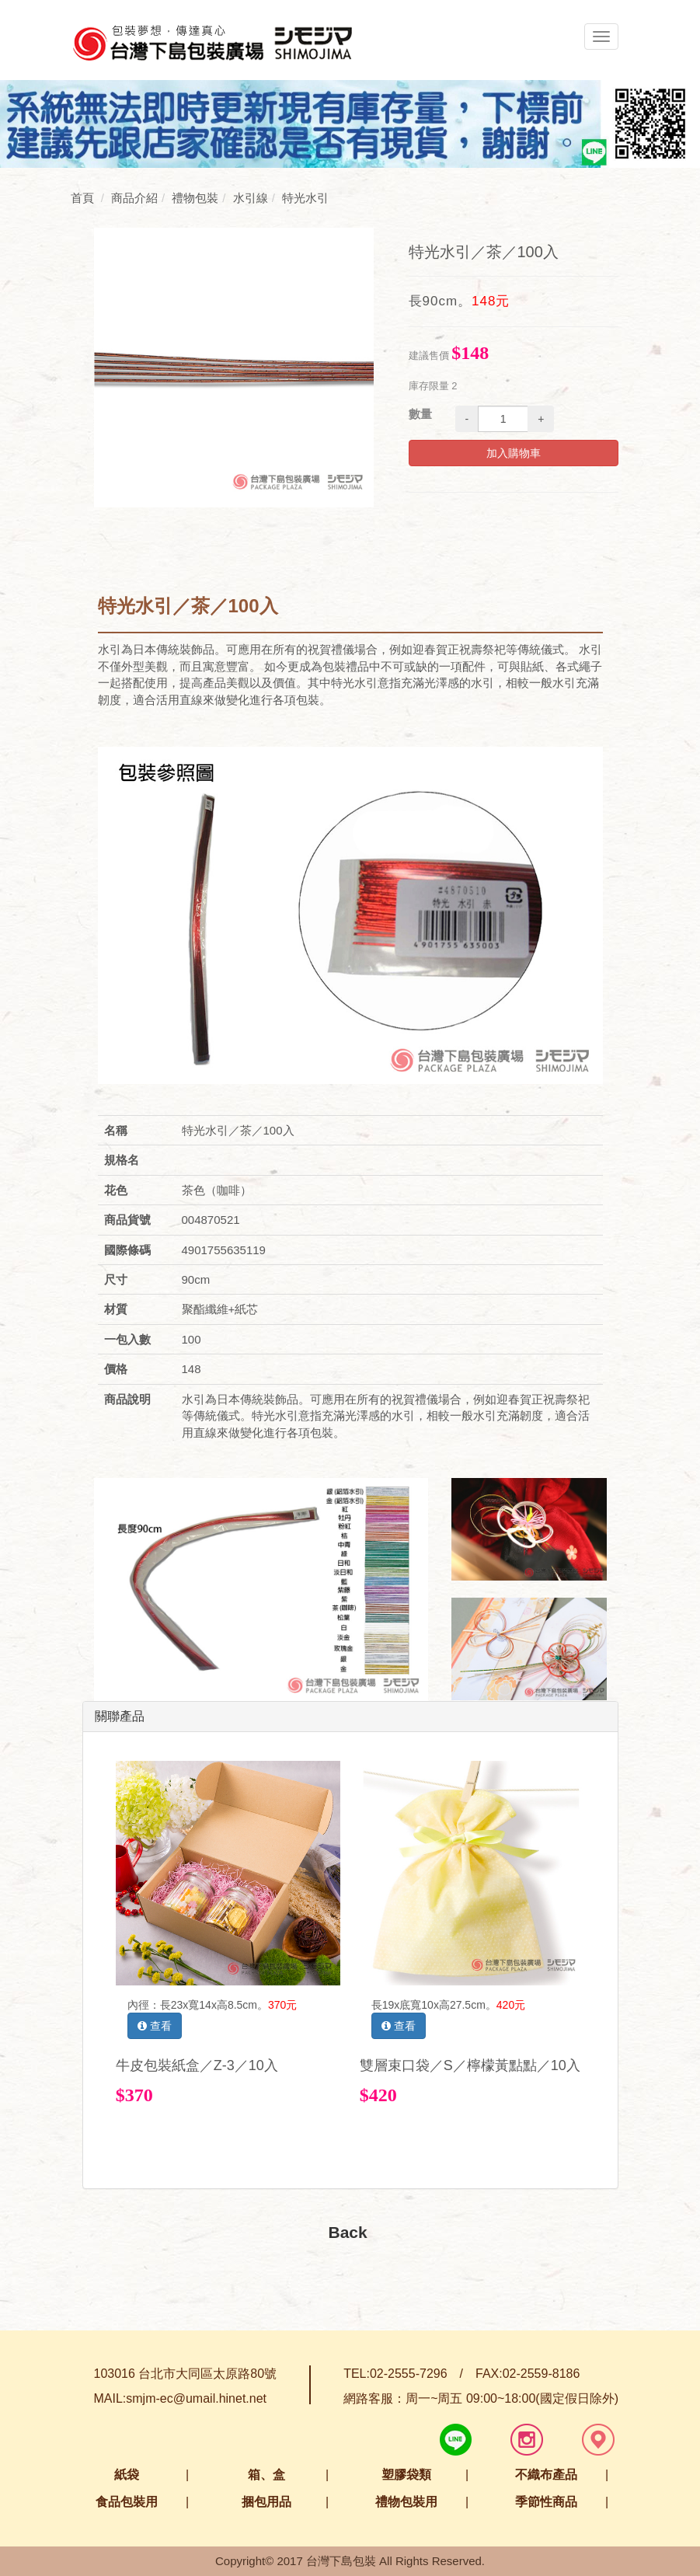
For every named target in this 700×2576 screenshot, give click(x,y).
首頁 (82, 197)
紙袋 (126, 2474)
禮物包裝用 (406, 2501)
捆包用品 (266, 2501)
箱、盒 (266, 2474)
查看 (155, 2026)
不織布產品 (546, 2474)
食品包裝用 (127, 2501)
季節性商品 (546, 2501)
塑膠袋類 (406, 2474)
